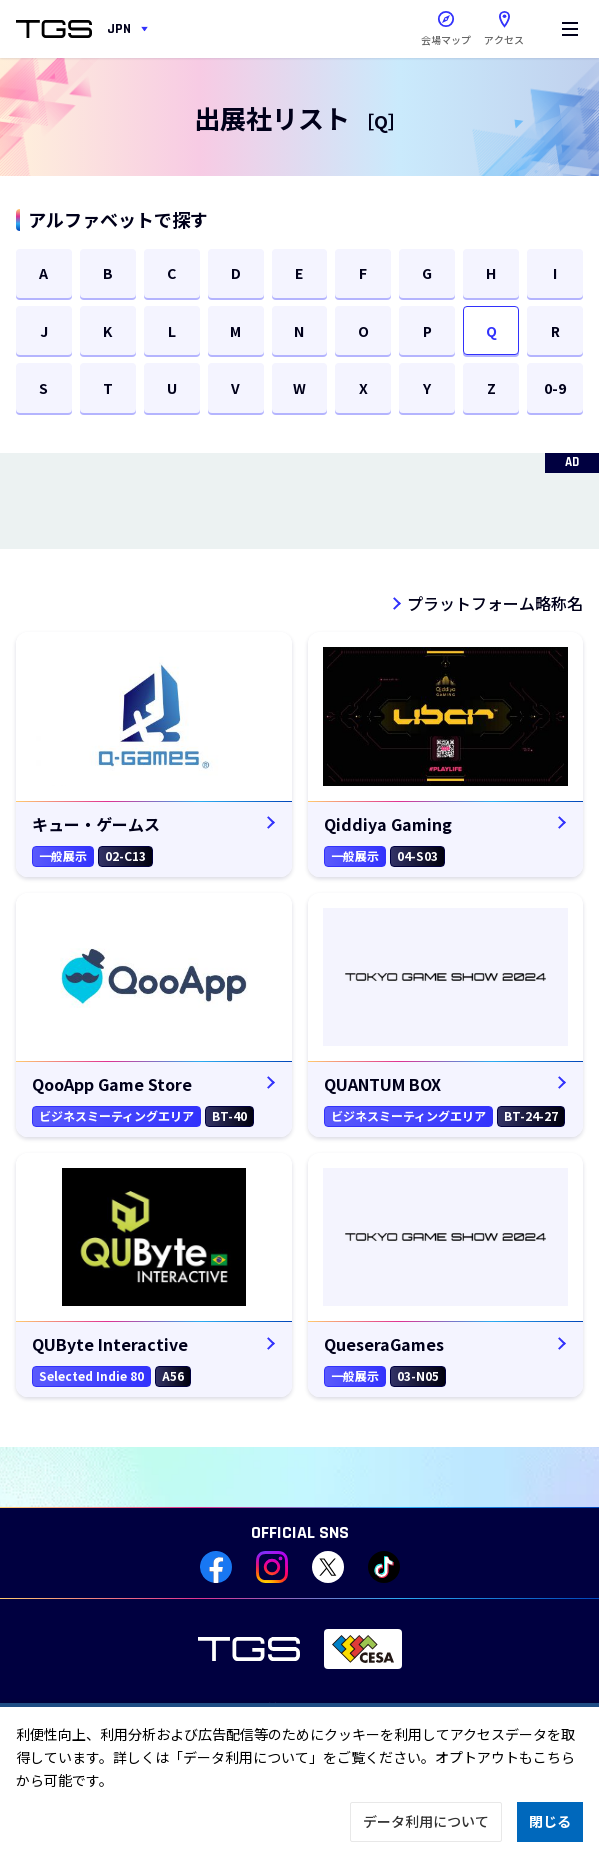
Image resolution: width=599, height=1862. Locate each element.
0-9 (555, 388)
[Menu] (570, 29)
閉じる (550, 1821)
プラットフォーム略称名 (495, 603)
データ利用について (426, 1821)
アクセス (504, 23)
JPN (119, 29)
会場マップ (446, 39)
